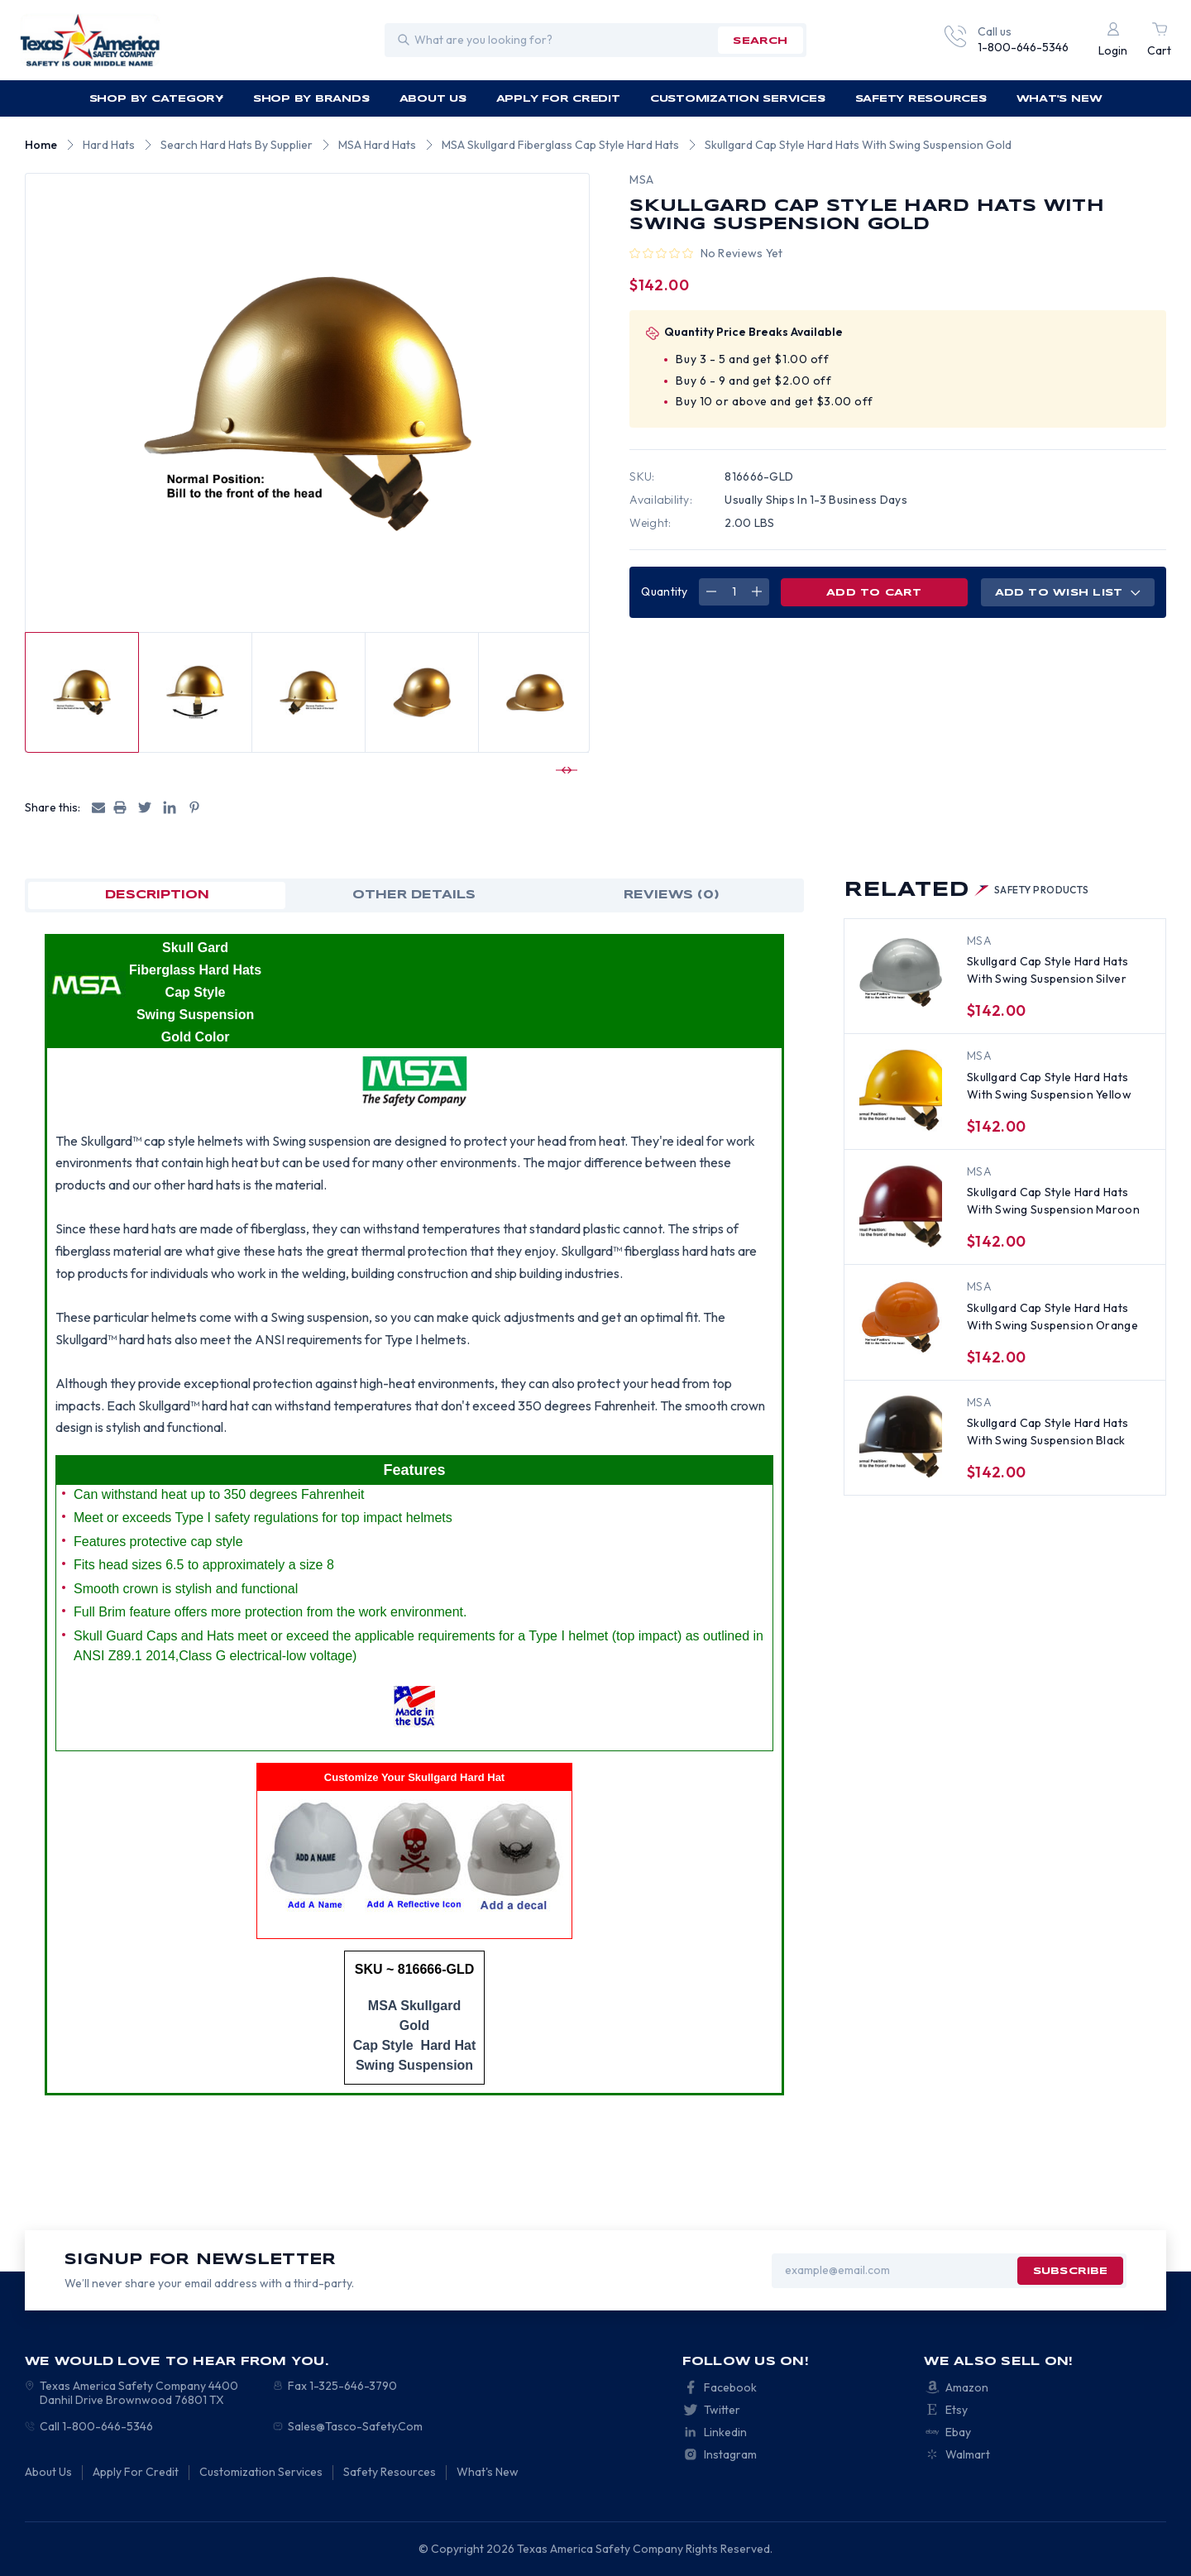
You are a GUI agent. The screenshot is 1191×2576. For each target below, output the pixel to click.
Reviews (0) (672, 895)
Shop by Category (157, 98)
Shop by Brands (312, 98)
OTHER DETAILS (414, 895)
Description (157, 895)
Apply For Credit (558, 98)
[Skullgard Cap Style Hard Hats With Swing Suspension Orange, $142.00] (900, 1321)
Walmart (967, 2454)
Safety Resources (921, 98)
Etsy (956, 2409)
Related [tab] (966, 890)
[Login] (1112, 40)
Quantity (664, 591)
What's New (1059, 98)
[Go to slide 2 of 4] (564, 770)
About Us (433, 98)
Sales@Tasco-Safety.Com (355, 2426)
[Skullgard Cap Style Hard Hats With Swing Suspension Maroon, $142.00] (900, 1206)
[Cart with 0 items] (1159, 40)
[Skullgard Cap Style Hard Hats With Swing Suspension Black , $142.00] (900, 1437)
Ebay (958, 2432)
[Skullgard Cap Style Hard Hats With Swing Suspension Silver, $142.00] (900, 975)
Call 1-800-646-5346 (96, 2426)
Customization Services (738, 98)
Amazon (966, 2387)
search (760, 40)
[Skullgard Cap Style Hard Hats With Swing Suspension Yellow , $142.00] (900, 1090)
